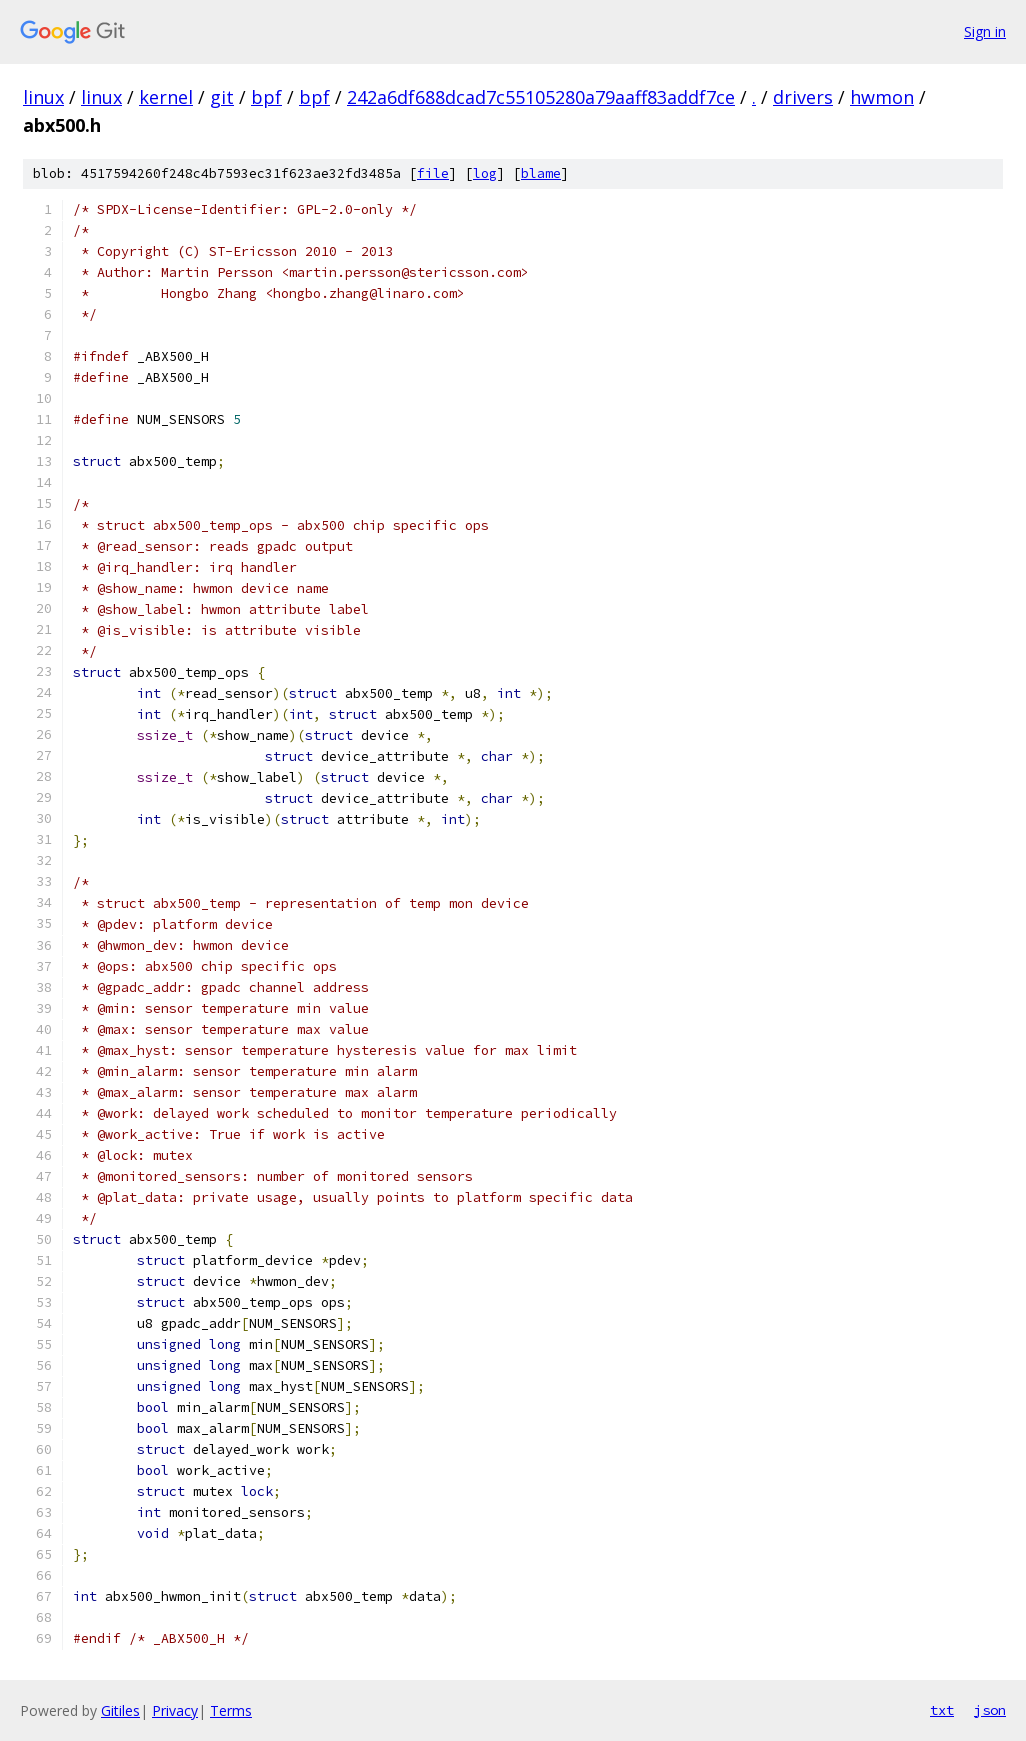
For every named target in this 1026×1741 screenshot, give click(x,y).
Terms (231, 1710)
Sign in (985, 31)
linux (43, 97)
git (222, 97)
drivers (803, 97)
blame (541, 173)
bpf (266, 97)
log (485, 173)
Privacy (175, 1710)
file (433, 173)
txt (942, 1710)
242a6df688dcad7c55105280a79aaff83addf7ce (541, 97)
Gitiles (120, 1710)
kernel (166, 97)
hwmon (882, 97)
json (990, 1710)
